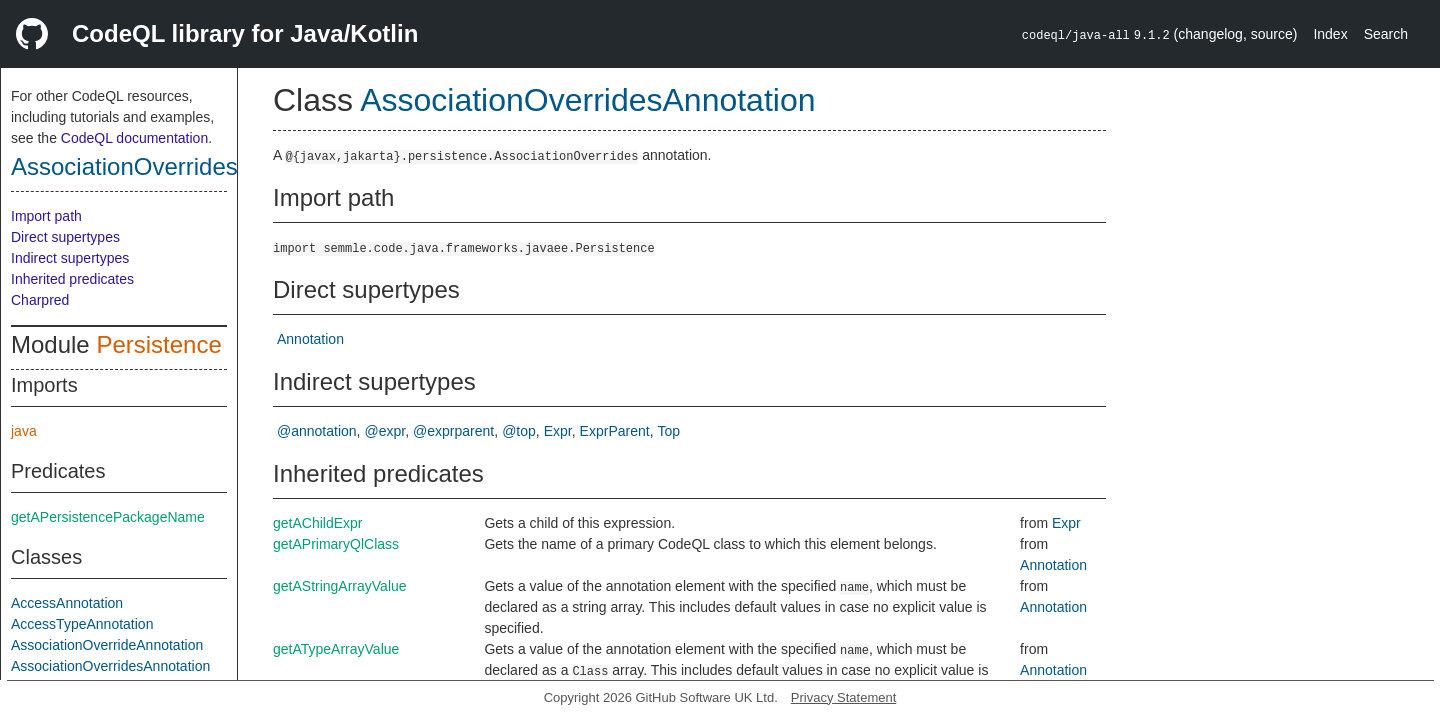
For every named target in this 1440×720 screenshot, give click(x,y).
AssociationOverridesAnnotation (182, 166)
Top (669, 431)
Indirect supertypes (70, 258)
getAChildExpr (318, 523)
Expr (558, 431)
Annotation (310, 339)
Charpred (40, 300)
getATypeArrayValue (336, 649)
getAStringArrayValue (340, 586)
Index (1330, 34)
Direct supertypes (65, 237)
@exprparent (453, 431)
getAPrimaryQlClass (336, 544)
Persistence (158, 344)
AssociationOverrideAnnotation (107, 645)
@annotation (317, 431)
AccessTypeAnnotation (82, 624)
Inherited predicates (72, 279)
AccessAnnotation (67, 603)
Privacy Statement (844, 697)
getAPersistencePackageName (108, 517)
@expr (385, 431)
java (24, 431)
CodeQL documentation (134, 138)
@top (519, 431)
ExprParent (615, 431)
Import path (46, 216)
